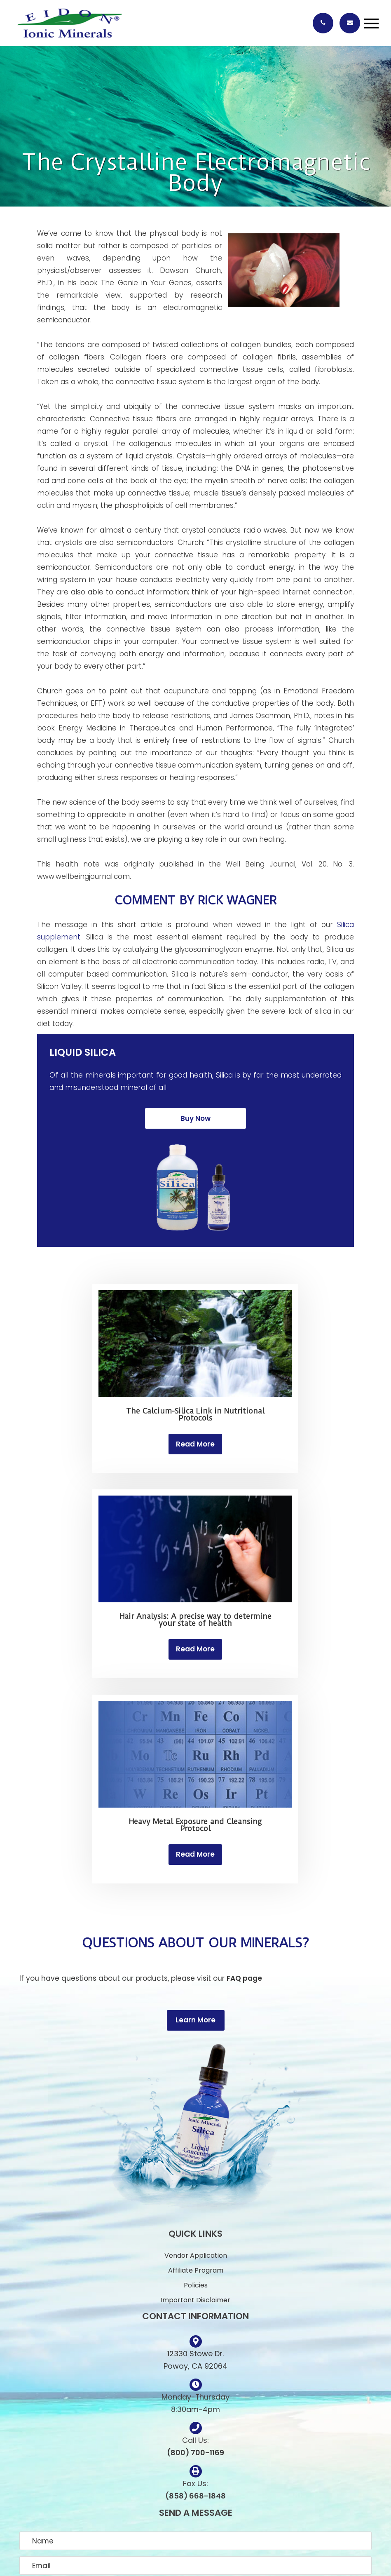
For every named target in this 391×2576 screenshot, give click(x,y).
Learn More (195, 2020)
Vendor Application (195, 2255)
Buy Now (195, 1118)
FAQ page (244, 1978)
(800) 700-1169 (195, 2452)
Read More (195, 1444)
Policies (196, 2285)
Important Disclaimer (195, 2300)
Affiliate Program (195, 2270)
